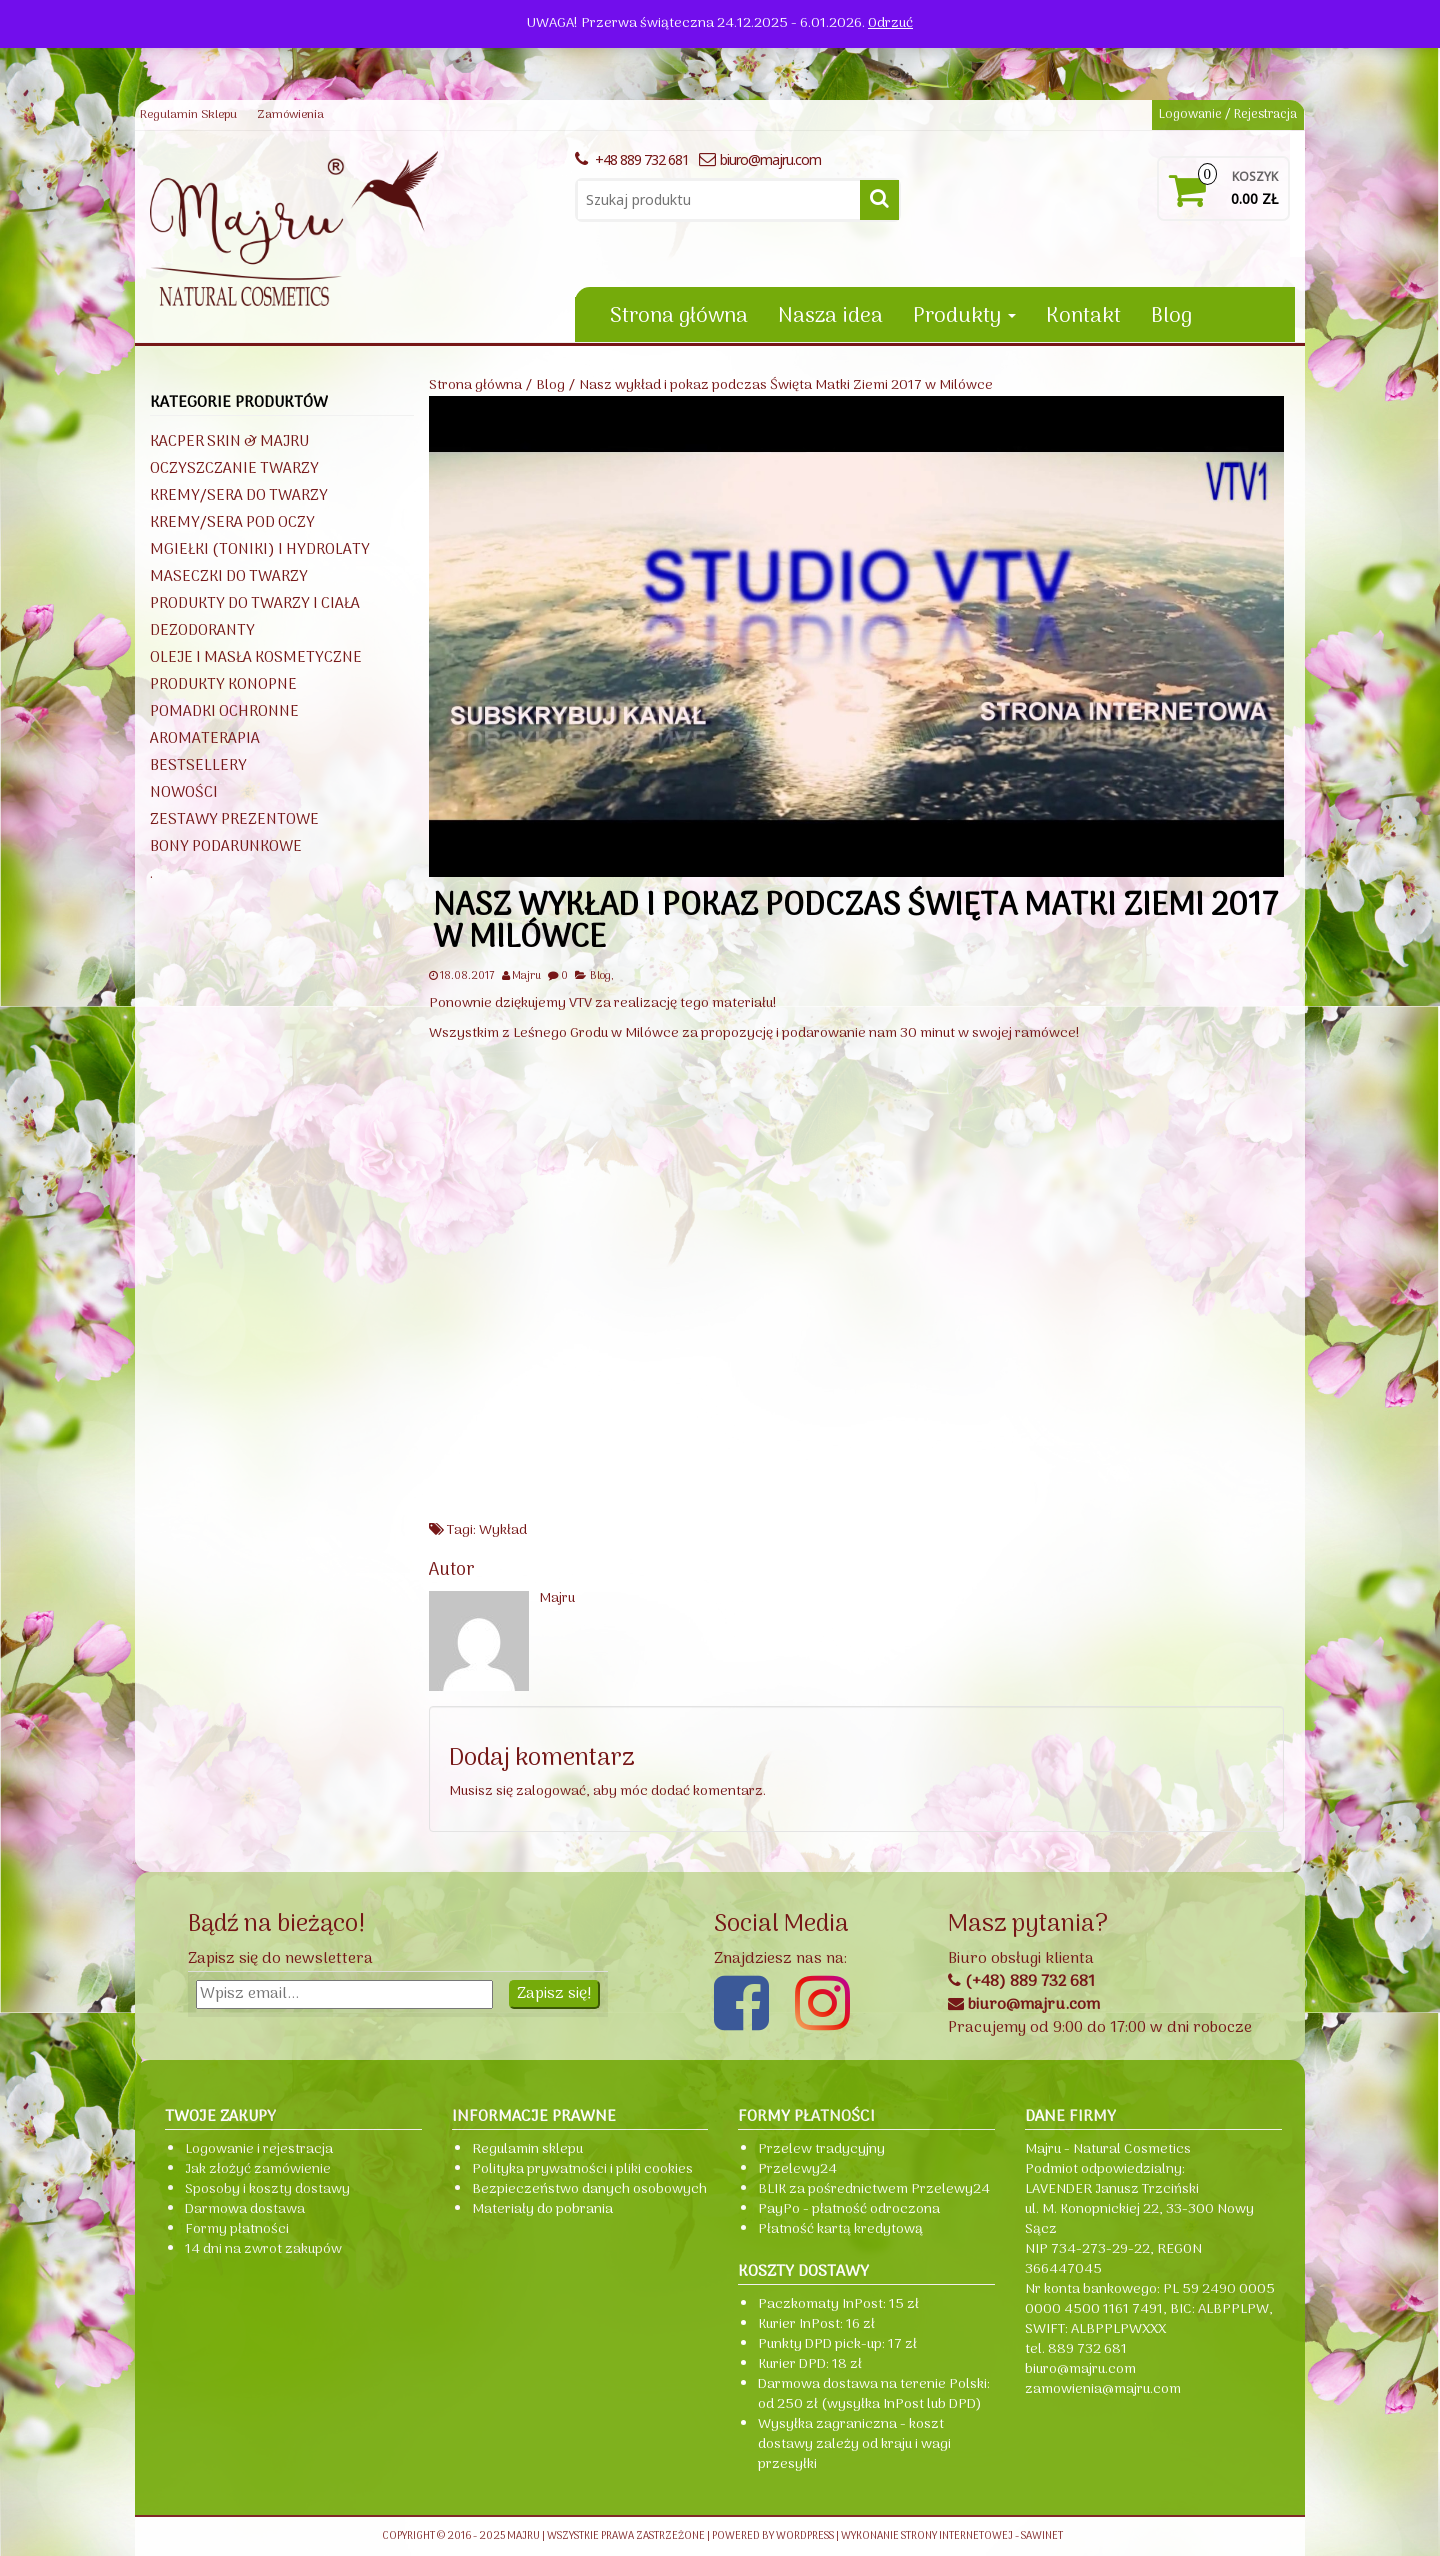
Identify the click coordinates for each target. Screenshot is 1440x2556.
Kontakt (1083, 316)
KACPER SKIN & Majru (229, 442)
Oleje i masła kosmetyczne (256, 658)
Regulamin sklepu (527, 2149)
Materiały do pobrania (542, 2209)
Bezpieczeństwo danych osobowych (589, 2189)
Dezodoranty (202, 631)
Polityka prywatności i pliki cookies (582, 2169)
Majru (526, 976)
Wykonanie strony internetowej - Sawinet (952, 2536)
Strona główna (679, 316)
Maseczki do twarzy (229, 577)
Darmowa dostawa (245, 2209)
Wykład (503, 1530)
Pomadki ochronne (224, 712)
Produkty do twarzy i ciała (255, 604)
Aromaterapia (205, 739)
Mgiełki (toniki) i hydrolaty (260, 550)
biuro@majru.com (760, 159)
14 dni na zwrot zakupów (263, 2249)
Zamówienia (290, 115)
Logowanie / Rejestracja (1228, 114)
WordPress (805, 2536)
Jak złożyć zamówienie (258, 2169)
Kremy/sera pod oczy (232, 523)
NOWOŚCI (184, 793)
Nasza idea (830, 316)
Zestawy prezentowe (234, 820)
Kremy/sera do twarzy (239, 496)
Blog (1171, 316)
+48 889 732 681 (632, 159)
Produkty (964, 316)
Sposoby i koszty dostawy (267, 2189)
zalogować (551, 1791)
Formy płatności (237, 2229)
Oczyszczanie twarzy (234, 469)
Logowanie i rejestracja (259, 2149)
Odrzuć (890, 23)
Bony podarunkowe (226, 847)
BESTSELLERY (198, 766)
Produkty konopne (223, 685)
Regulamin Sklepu (188, 115)
